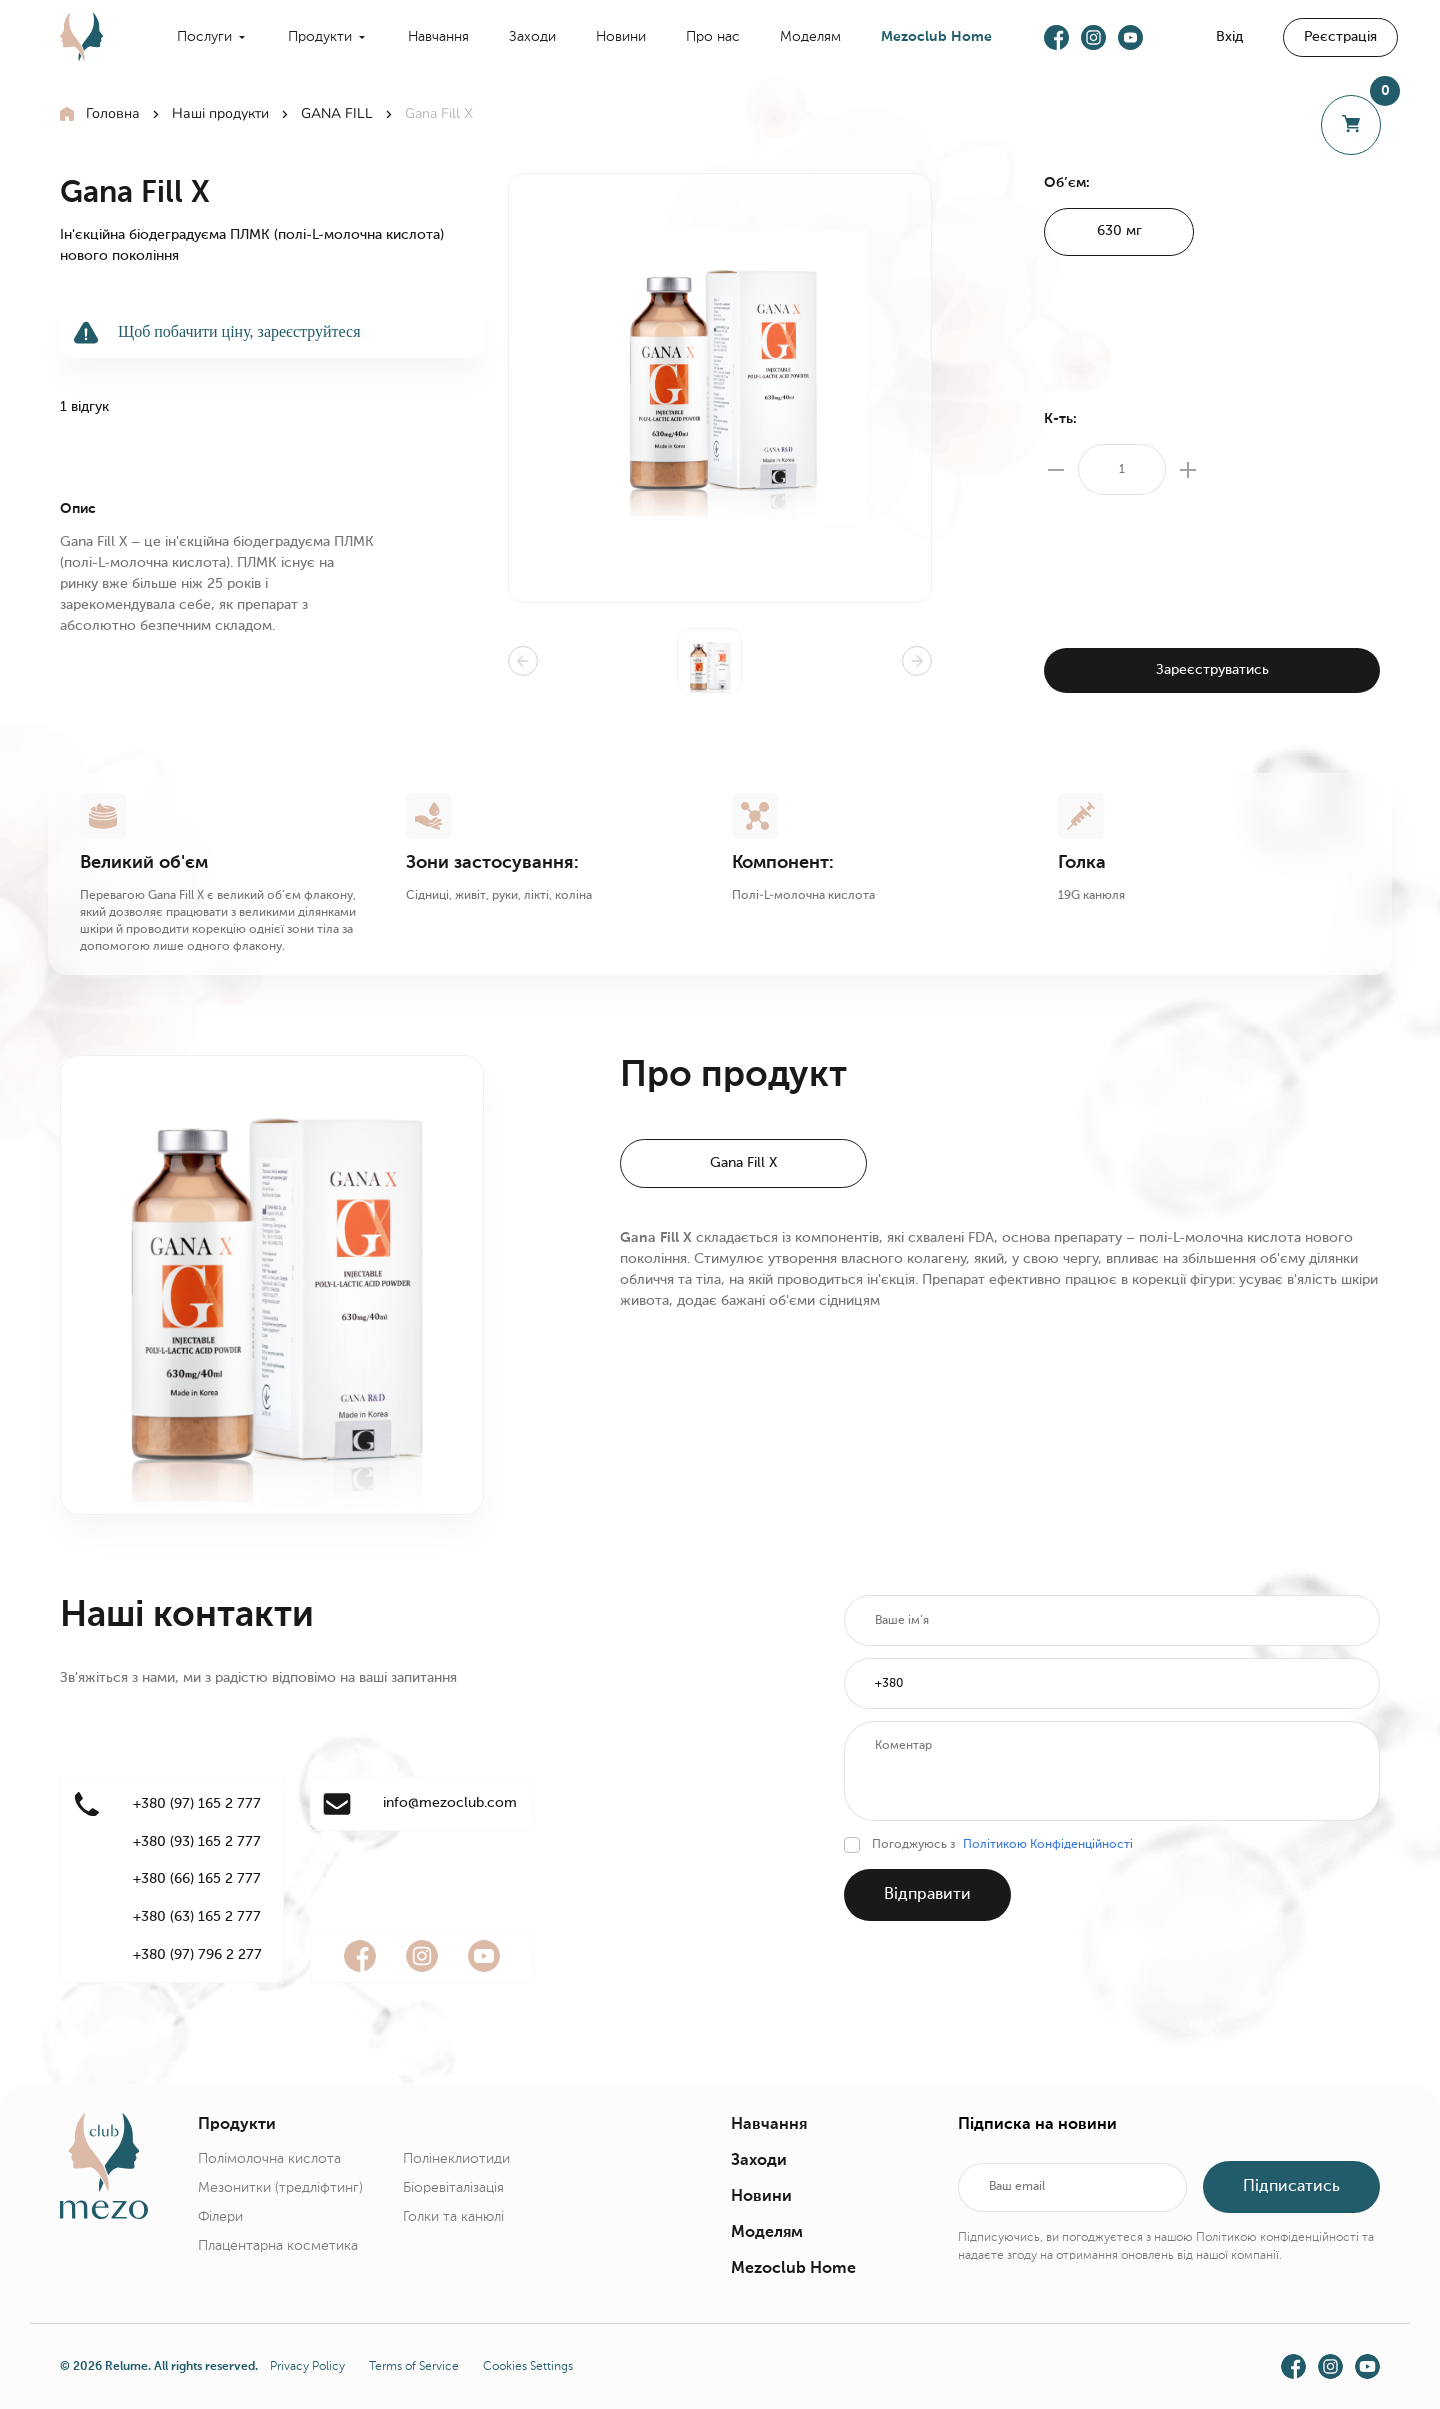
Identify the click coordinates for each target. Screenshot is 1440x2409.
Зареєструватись (1212, 670)
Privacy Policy (307, 2367)
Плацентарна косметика (278, 2246)
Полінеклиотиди (456, 2159)
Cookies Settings (528, 2367)
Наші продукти (220, 113)
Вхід (1229, 37)
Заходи (532, 37)
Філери (220, 2217)
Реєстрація (1340, 37)
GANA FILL (337, 113)
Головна (113, 113)
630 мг (1119, 231)
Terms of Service (414, 2367)
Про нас (713, 37)
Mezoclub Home (936, 37)
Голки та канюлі (453, 2217)
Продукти (320, 37)
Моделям (810, 37)
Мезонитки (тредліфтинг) (280, 2188)
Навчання (438, 37)
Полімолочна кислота (269, 2159)
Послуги (204, 37)
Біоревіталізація (453, 2188)
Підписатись (1291, 2187)
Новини (621, 37)
